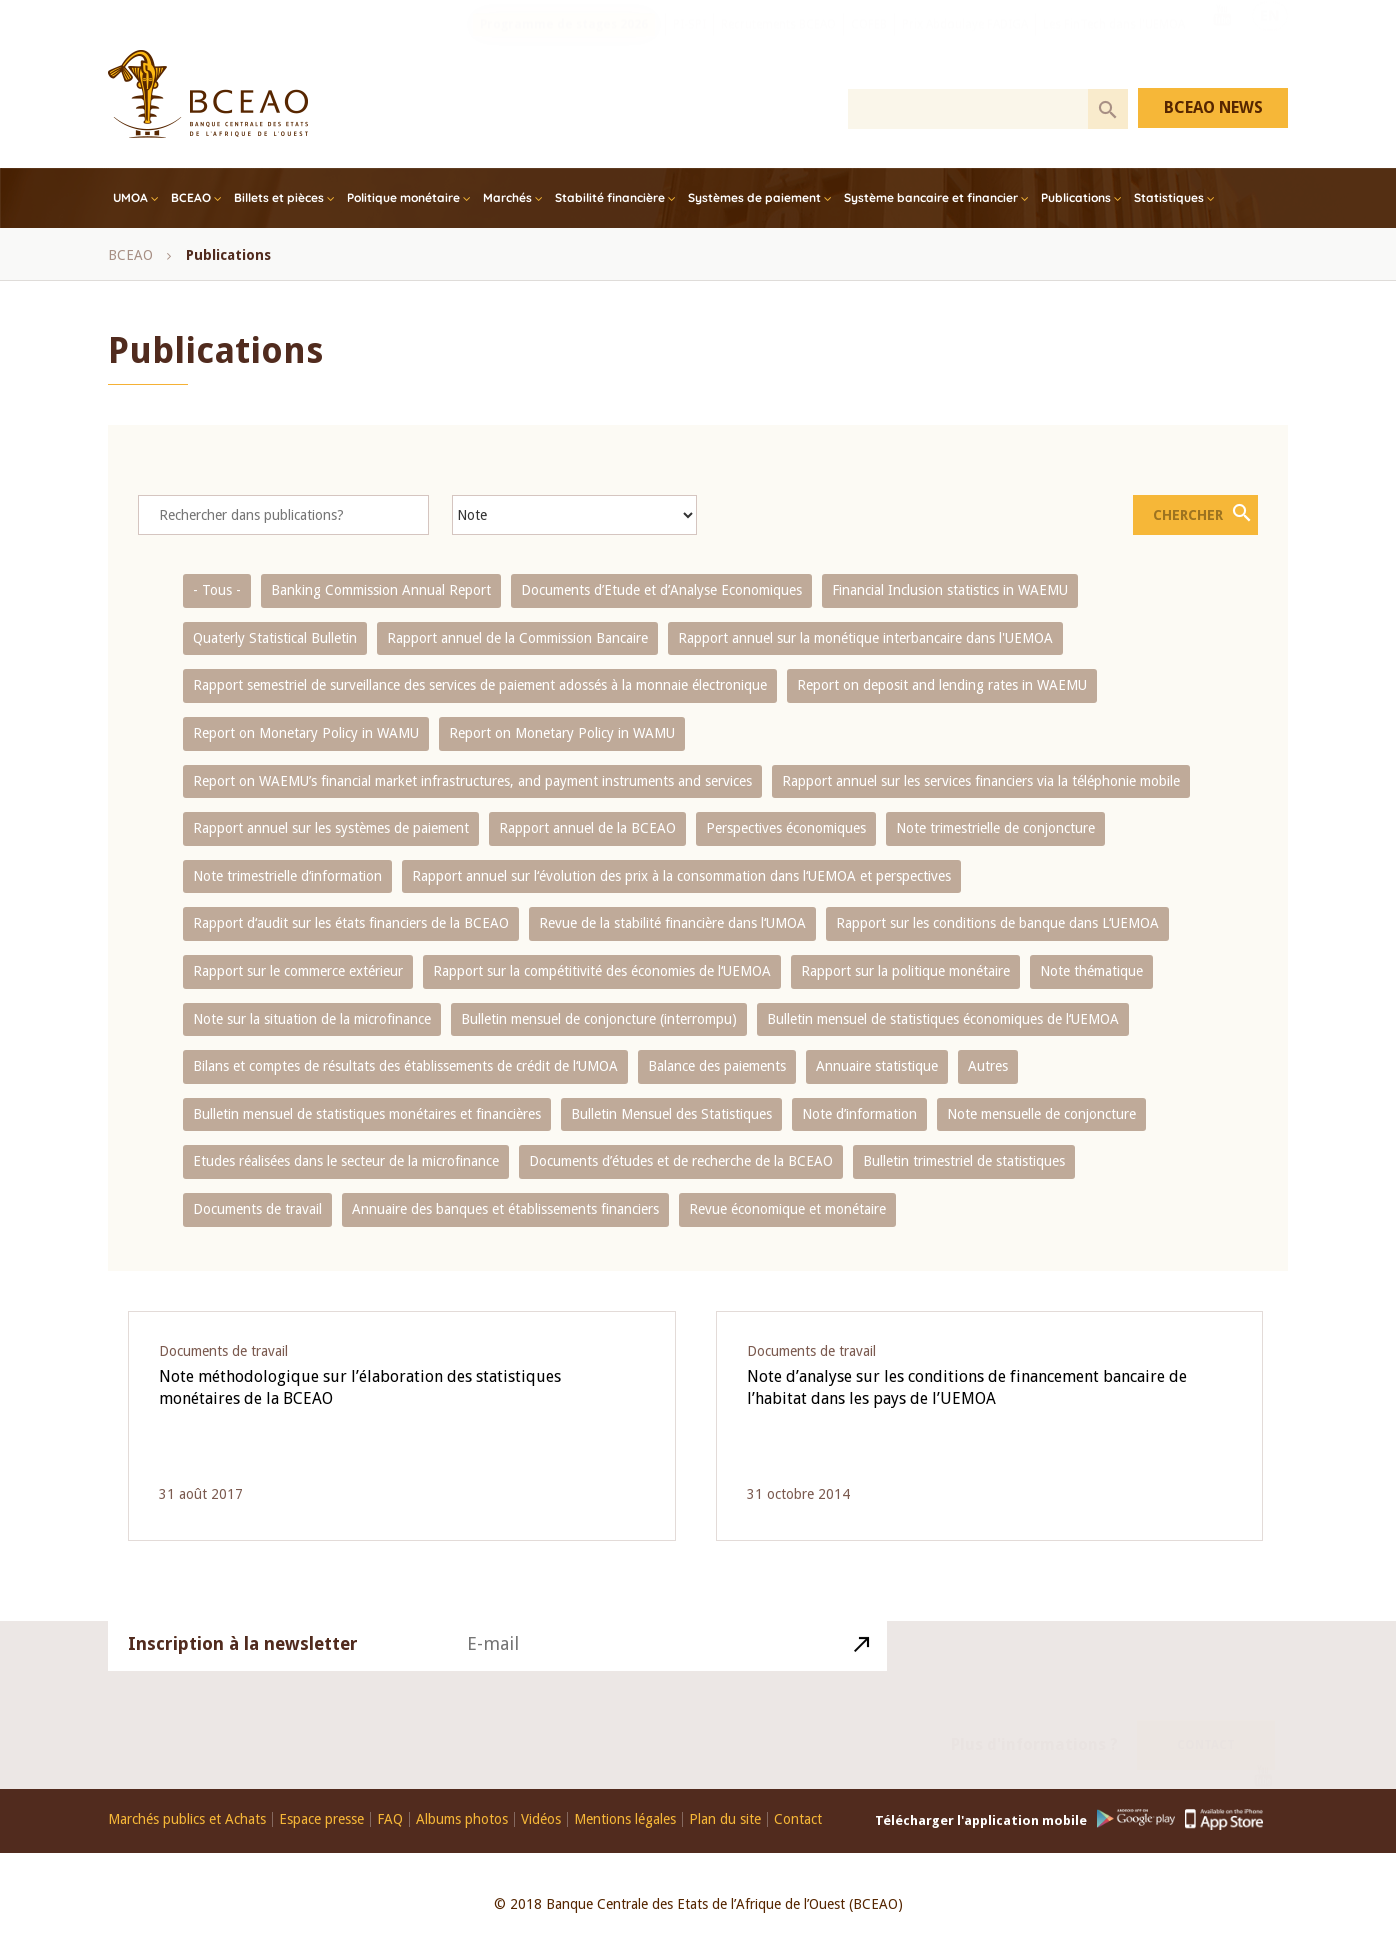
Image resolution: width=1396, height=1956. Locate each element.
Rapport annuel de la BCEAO (587, 828)
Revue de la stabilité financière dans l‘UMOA (672, 923)
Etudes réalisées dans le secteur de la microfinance (346, 1161)
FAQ (390, 1819)
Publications (1076, 197)
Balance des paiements (717, 1066)
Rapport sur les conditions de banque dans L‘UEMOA (997, 923)
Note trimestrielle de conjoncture (995, 828)
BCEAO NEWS (1213, 107)
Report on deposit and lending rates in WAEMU (942, 685)
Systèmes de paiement (754, 197)
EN (1270, 43)
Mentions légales (625, 1819)
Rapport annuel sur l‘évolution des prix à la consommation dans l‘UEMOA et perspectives (681, 876)
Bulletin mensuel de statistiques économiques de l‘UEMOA (943, 1019)
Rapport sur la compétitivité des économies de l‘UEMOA (602, 971)
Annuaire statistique (877, 1066)
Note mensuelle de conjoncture (1041, 1114)
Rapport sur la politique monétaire (905, 971)
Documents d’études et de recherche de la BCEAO (681, 1161)
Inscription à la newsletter (243, 1669)
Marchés (507, 197)
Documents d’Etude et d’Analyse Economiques (661, 590)
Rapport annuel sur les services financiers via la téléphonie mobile (981, 781)
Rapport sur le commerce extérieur (298, 971)
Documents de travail (257, 1209)
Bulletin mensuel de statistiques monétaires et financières (367, 1114)
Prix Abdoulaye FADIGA (965, 45)
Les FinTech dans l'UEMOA (1114, 45)
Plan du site (725, 1819)
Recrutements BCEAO (778, 45)
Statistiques (1169, 197)
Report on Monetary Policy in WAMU (306, 733)
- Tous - (217, 590)
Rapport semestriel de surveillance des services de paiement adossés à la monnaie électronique (480, 685)
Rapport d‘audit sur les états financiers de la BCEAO (351, 923)
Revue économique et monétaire (787, 1209)
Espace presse (321, 1819)
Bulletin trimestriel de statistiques (964, 1161)
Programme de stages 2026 (564, 45)
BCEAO (191, 197)
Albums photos (462, 1819)
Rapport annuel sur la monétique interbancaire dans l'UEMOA (865, 638)
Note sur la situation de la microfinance (312, 1019)
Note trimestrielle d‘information (287, 876)
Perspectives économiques (786, 828)
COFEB (869, 45)
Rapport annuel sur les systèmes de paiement (331, 828)
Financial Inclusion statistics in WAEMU (950, 590)
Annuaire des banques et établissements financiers (505, 1209)
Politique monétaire (403, 197)
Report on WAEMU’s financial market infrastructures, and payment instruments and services (472, 781)
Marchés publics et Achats (187, 1819)
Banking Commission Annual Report (381, 590)
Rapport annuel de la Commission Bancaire (517, 638)
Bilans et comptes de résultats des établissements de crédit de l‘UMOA (405, 1066)
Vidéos (541, 1819)
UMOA (130, 197)
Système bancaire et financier (931, 197)
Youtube (1222, 43)
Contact (1206, 1720)
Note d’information (859, 1114)
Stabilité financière (610, 197)
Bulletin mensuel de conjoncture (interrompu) (599, 1019)
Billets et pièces (279, 197)
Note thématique (1091, 971)
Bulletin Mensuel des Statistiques (671, 1114)
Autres (988, 1066)
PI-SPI (689, 45)
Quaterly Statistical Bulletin (275, 638)
